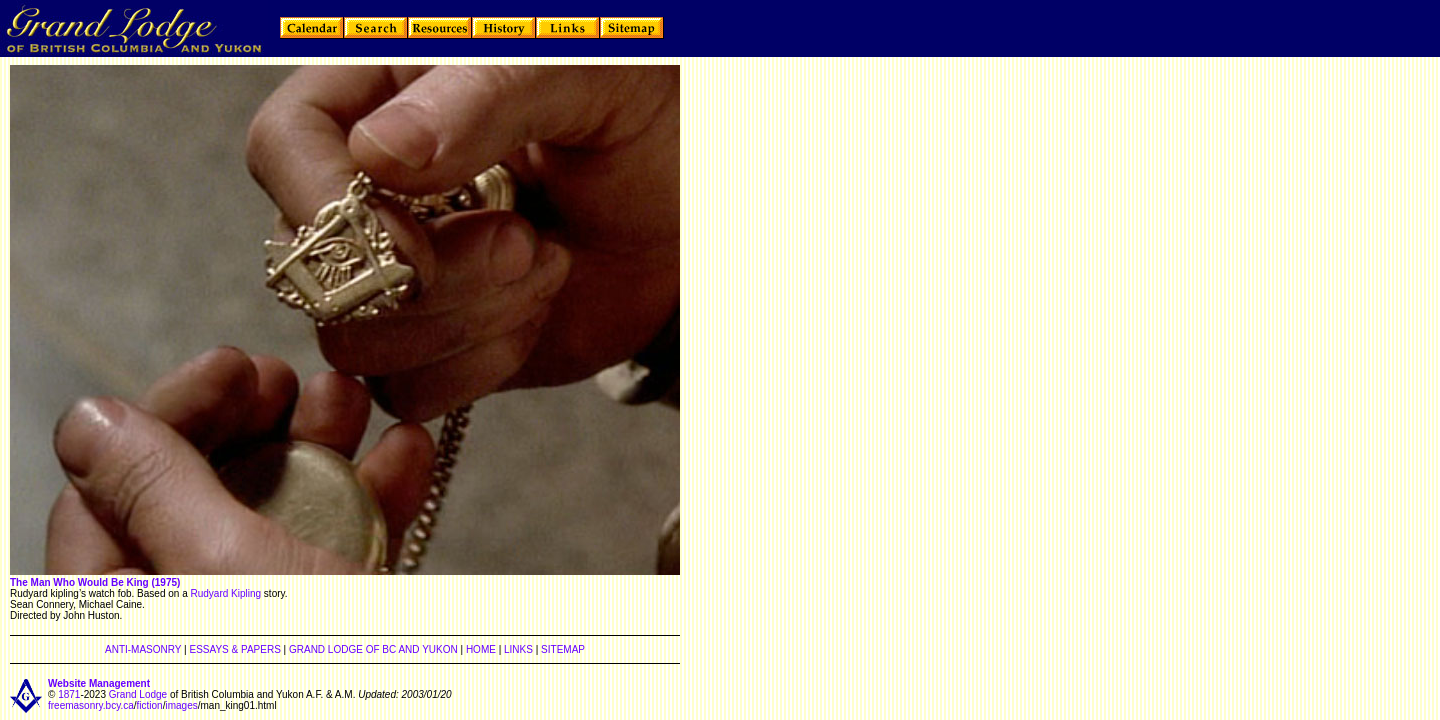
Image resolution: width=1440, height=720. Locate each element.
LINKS (518, 649)
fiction (150, 705)
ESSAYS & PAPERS (234, 649)
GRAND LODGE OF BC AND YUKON (373, 649)
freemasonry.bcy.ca (91, 705)
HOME (481, 649)
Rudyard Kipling (225, 593)
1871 (69, 694)
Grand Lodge (138, 694)
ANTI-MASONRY (143, 649)
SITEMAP (563, 649)
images (181, 705)
